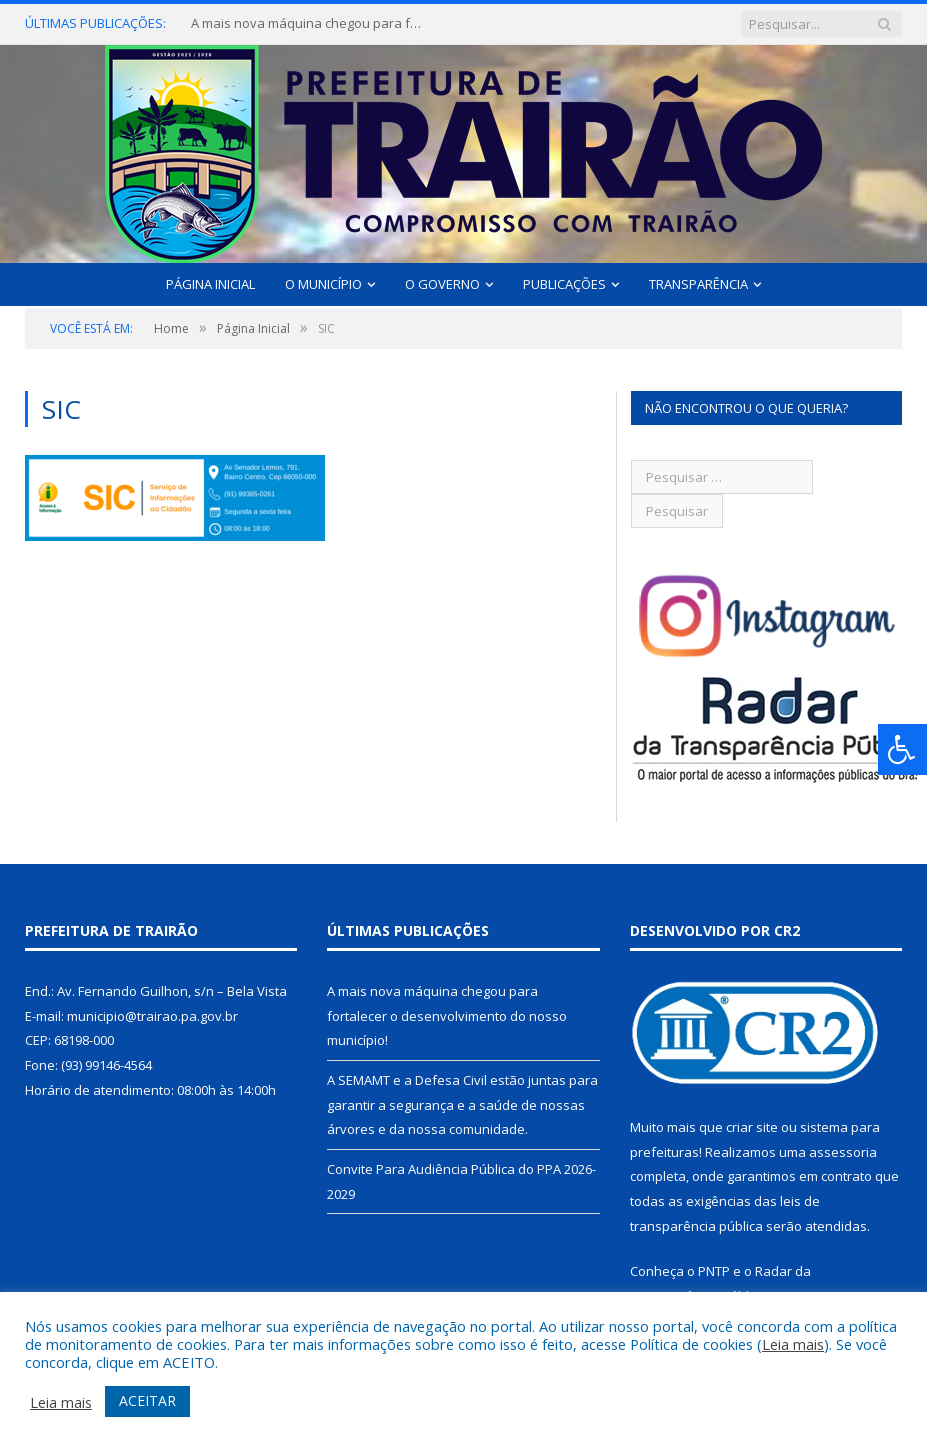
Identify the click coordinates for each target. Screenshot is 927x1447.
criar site (752, 1127)
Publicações (564, 284)
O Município (323, 284)
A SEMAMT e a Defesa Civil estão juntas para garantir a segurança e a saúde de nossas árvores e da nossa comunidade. (462, 1104)
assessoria (843, 1152)
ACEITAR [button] (147, 1400)
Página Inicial (210, 284)
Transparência (698, 284)
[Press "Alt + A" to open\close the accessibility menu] (902, 749)
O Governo (442, 284)
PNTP (714, 1271)
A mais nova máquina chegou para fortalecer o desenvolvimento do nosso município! (311, 23)
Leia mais (793, 1344)
